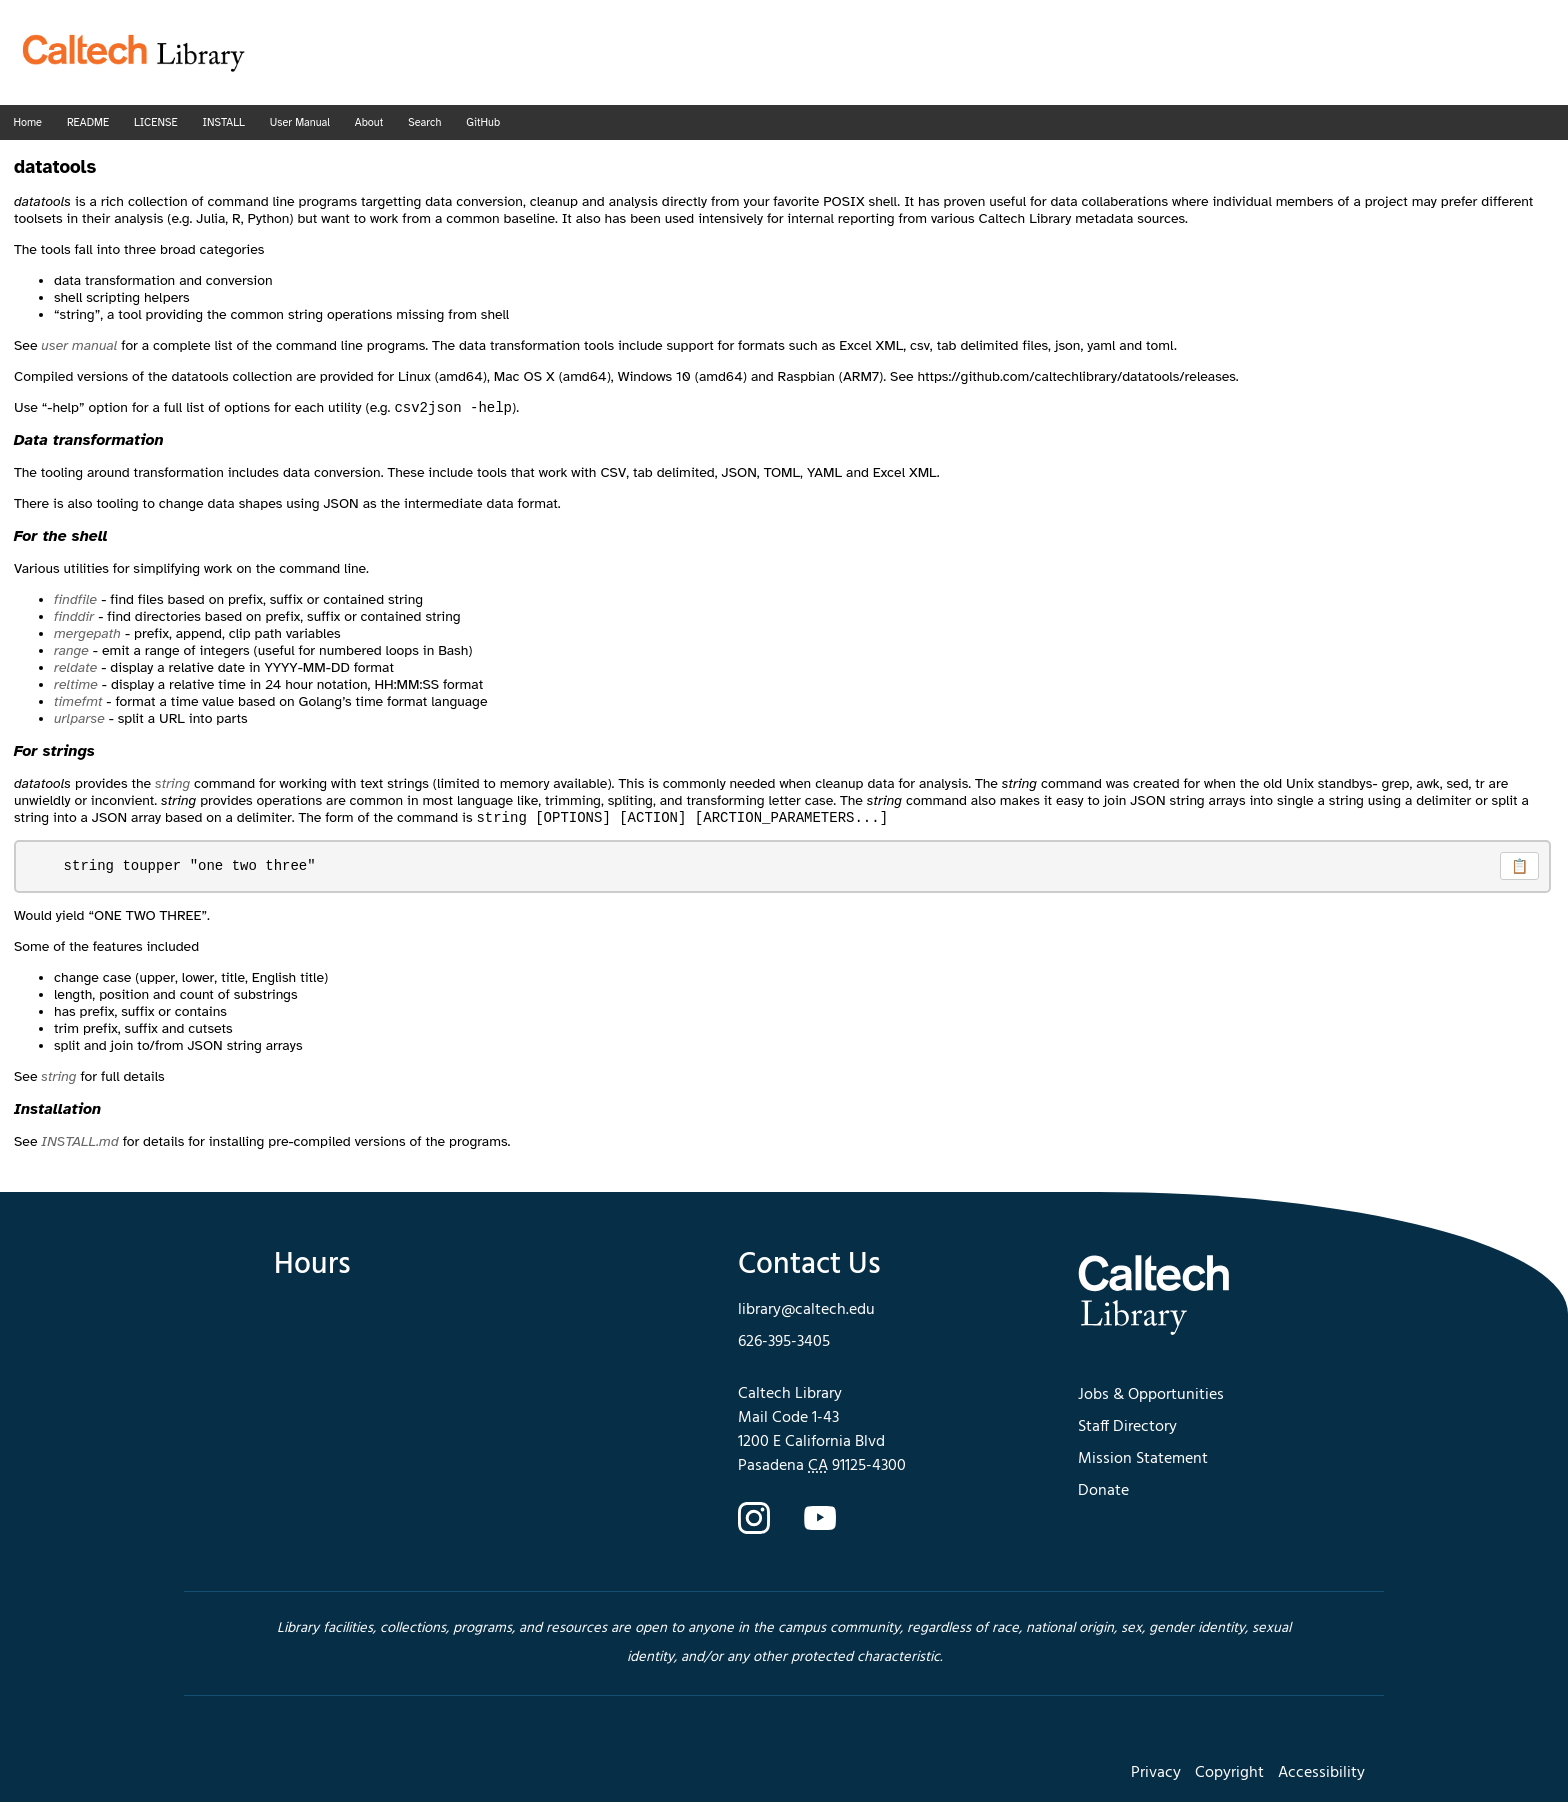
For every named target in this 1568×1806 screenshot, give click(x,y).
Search (424, 122)
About (369, 122)
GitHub (483, 122)
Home (28, 122)
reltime (76, 686)
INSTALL (223, 122)
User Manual (300, 122)
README (88, 122)
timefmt (78, 703)
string (172, 785)
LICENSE (156, 122)
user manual (79, 345)
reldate (75, 669)
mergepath (87, 635)
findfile (75, 601)
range (71, 652)
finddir (74, 618)
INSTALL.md (79, 1145)
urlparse (79, 720)
